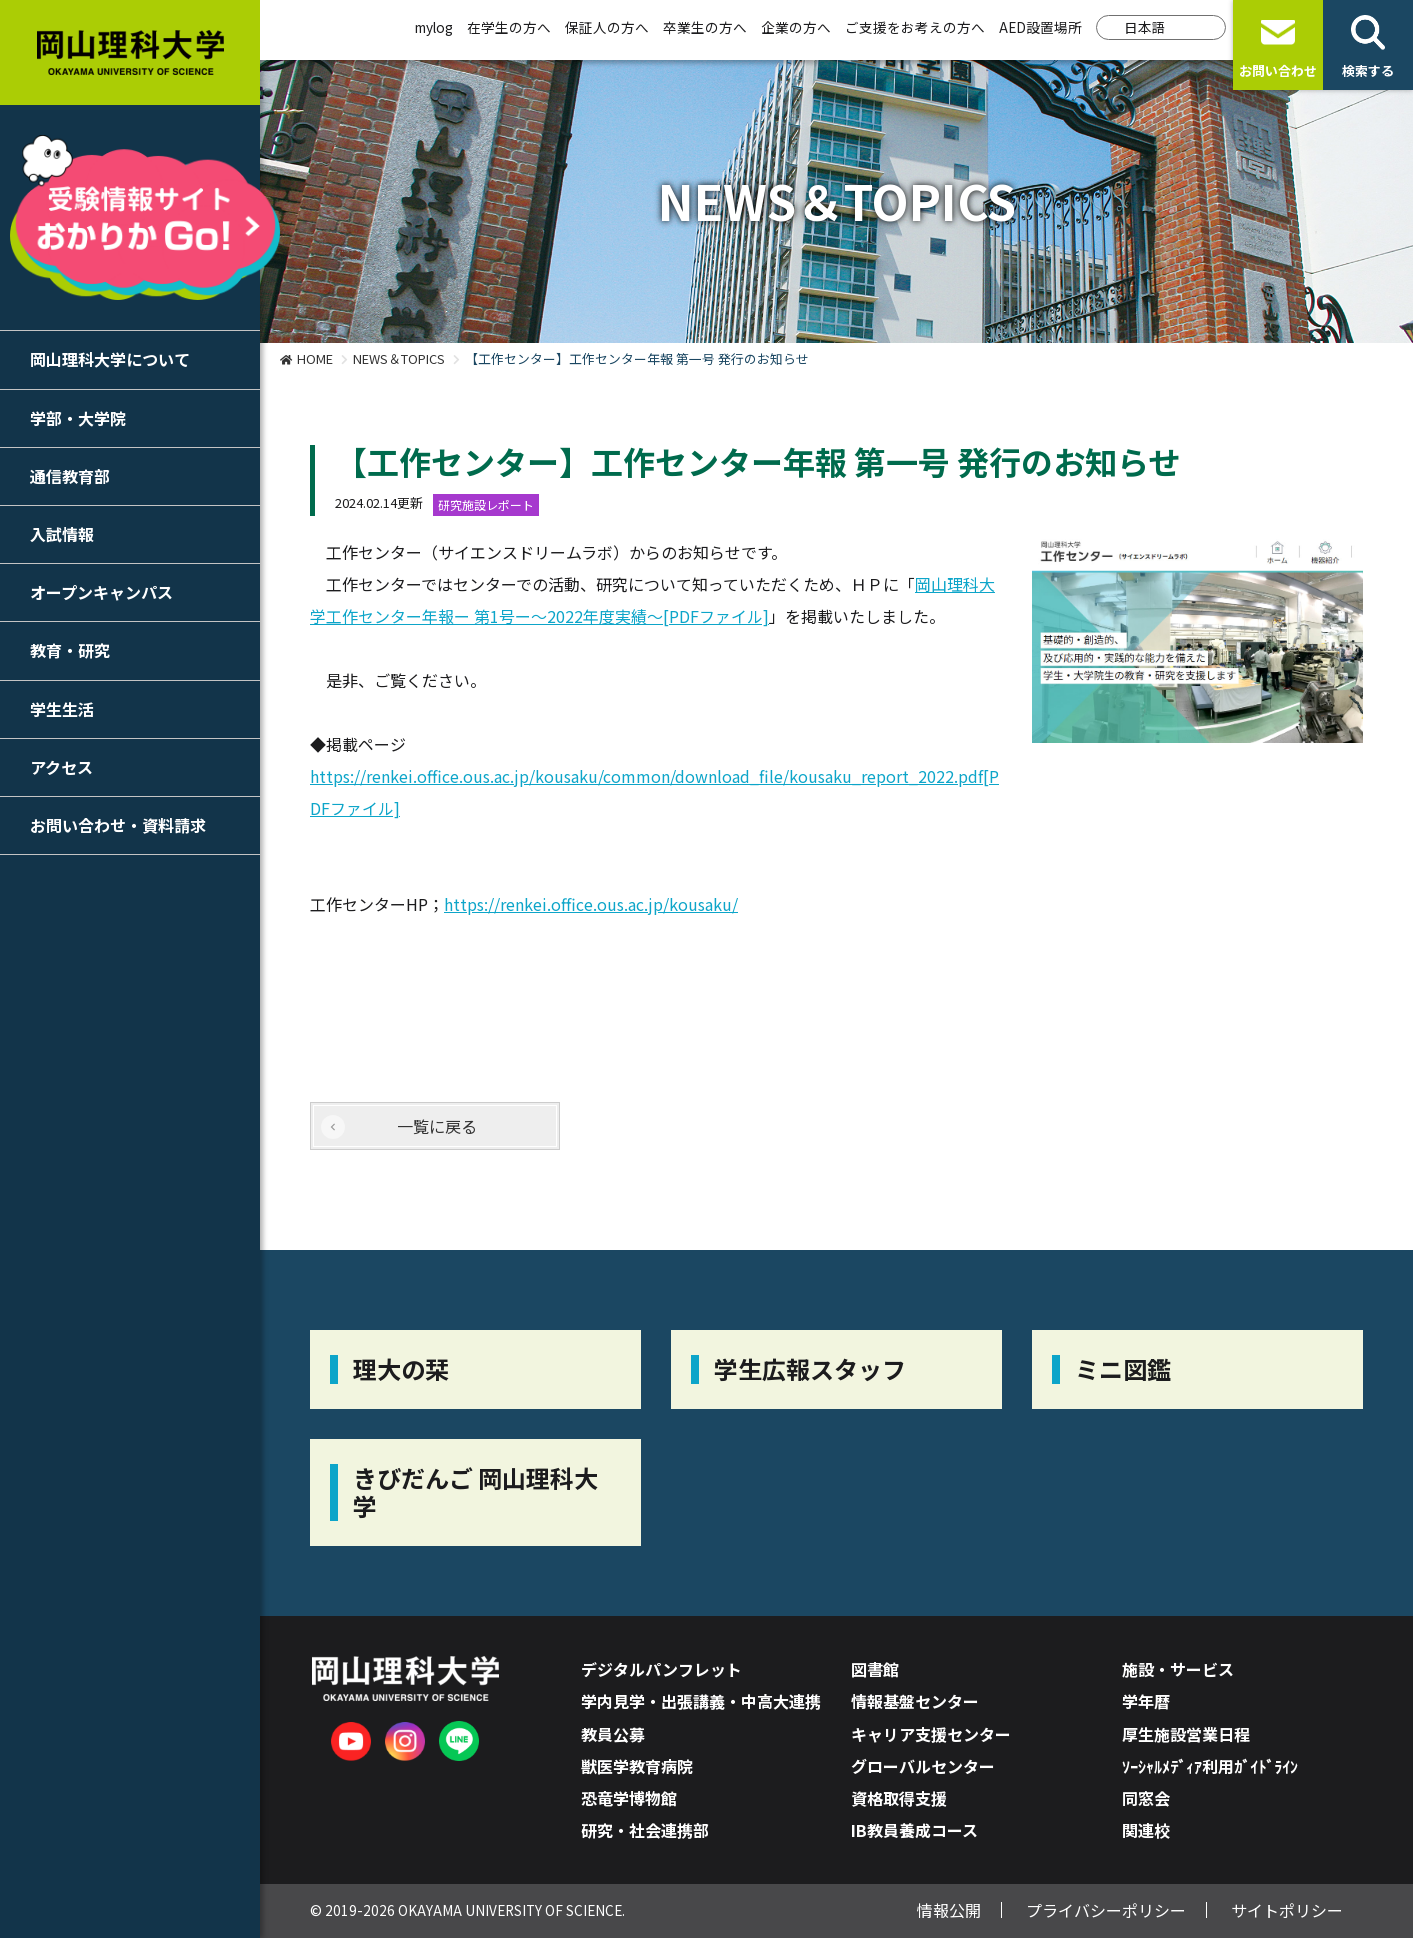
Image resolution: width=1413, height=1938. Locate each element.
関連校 (1146, 1830)
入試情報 (62, 534)
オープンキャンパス (101, 592)
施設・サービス (1178, 1669)
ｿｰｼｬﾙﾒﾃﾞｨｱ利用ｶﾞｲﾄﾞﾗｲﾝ (1210, 1766)
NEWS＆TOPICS (399, 358)
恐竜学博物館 (629, 1798)
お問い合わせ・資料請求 (118, 825)
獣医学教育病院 (637, 1766)
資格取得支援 (899, 1798)
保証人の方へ (607, 27)
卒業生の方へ (705, 27)
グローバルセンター (923, 1766)
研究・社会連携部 (645, 1830)
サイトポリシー (1287, 1910)
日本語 (1145, 27)
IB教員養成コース (914, 1830)
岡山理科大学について (110, 359)
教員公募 (613, 1734)
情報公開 (949, 1910)
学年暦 (1146, 1701)
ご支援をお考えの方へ (915, 27)
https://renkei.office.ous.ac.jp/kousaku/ (591, 904)
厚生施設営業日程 (1186, 1734)
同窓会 (1146, 1798)
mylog (434, 27)
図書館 (875, 1669)
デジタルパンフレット (661, 1669)
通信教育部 (70, 476)
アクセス (61, 767)
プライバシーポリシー (1106, 1910)
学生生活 (62, 709)
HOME (315, 358)
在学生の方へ (509, 27)
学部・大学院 (78, 418)
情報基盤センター (915, 1701)
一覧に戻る (437, 1126)
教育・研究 (70, 650)
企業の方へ (796, 27)
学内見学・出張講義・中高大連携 (701, 1701)
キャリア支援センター (931, 1734)
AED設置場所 (1040, 27)
